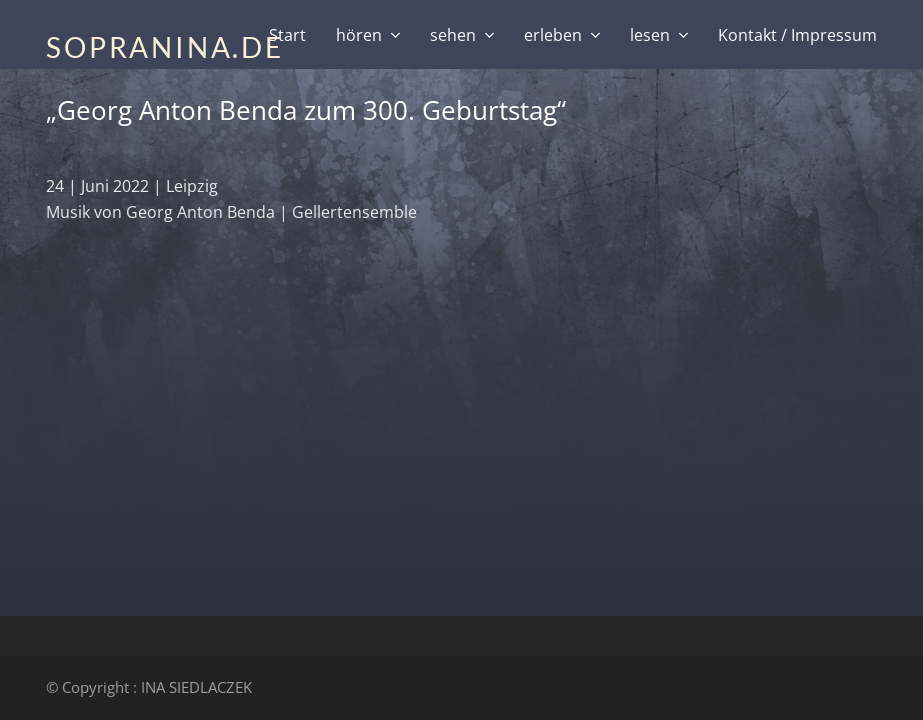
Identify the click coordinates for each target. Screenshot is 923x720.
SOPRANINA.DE (165, 47)
